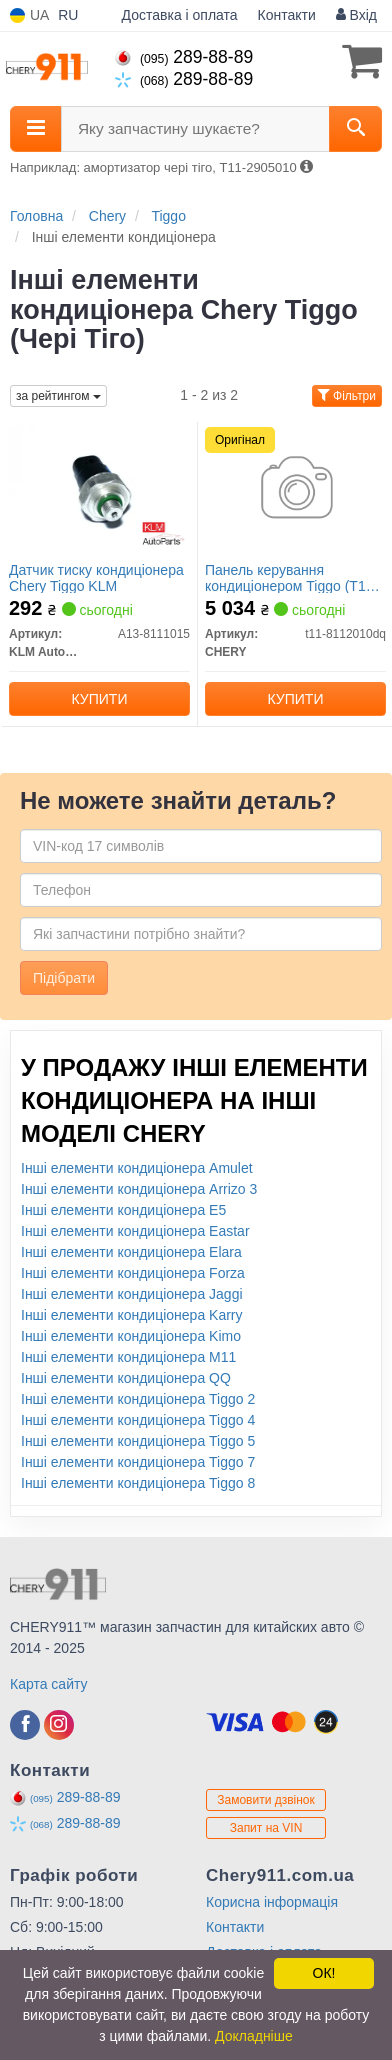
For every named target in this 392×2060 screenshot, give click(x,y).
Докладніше (254, 2036)
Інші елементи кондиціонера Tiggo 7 (138, 1462)
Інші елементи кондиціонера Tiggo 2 (138, 1399)
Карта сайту (49, 1684)
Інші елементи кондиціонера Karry (132, 1315)
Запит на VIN (266, 1828)
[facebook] (25, 1725)
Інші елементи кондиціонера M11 (128, 1357)
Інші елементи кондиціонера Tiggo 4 (138, 1420)
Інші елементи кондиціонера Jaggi (132, 1294)
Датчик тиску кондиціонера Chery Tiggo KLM (96, 577)
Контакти (287, 15)
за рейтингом (58, 396)
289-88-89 (184, 57)
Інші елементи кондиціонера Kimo (131, 1336)
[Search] (355, 129)
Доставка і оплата (180, 15)
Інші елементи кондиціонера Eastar (135, 1231)
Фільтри (347, 396)
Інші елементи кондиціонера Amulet (137, 1168)
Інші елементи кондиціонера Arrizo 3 (139, 1189)
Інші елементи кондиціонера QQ (126, 1378)
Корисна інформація (272, 1902)
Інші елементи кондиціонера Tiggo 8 (138, 1483)
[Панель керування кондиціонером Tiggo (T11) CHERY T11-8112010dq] (295, 489)
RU (68, 15)
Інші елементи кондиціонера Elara (131, 1252)
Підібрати (64, 978)
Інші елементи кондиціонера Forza (133, 1273)
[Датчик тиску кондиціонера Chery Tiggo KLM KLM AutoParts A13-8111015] (99, 489)
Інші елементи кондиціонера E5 (123, 1210)
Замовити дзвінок (266, 1800)
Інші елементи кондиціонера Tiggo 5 (138, 1441)
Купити (100, 699)
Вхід (356, 15)
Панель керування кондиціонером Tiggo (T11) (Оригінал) (291, 577)
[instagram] (59, 1725)
